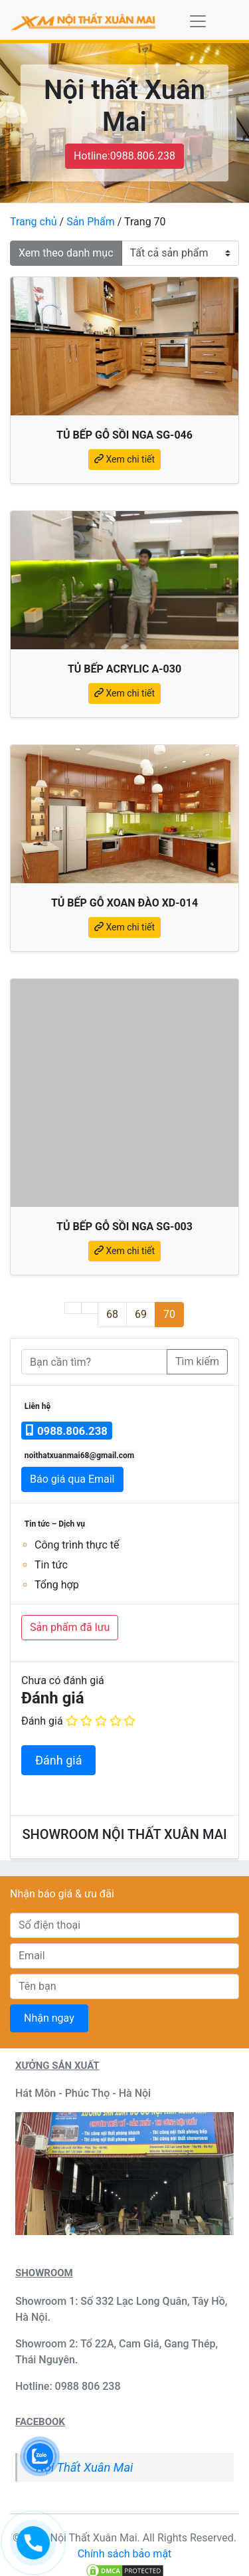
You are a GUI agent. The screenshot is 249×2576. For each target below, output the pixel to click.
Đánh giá (42, 1721)
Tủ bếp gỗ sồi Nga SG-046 (124, 435)
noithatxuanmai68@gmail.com (79, 1455)
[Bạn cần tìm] (94, 1361)
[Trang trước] (89, 1308)
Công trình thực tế (77, 1545)
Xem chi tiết (124, 459)
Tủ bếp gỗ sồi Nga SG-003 (124, 1226)
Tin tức (51, 1564)
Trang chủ (33, 221)
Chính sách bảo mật (125, 2553)
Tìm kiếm (197, 1361)
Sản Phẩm (90, 221)
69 (144, 1314)
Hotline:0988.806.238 (124, 156)
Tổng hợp (57, 1584)
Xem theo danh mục (66, 253)
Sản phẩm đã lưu (70, 1627)
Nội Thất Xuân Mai (84, 2467)
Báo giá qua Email (72, 1479)
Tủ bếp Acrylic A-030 (124, 669)
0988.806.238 (67, 1431)
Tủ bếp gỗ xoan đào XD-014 (124, 903)
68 (116, 1314)
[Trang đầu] (73, 1308)
